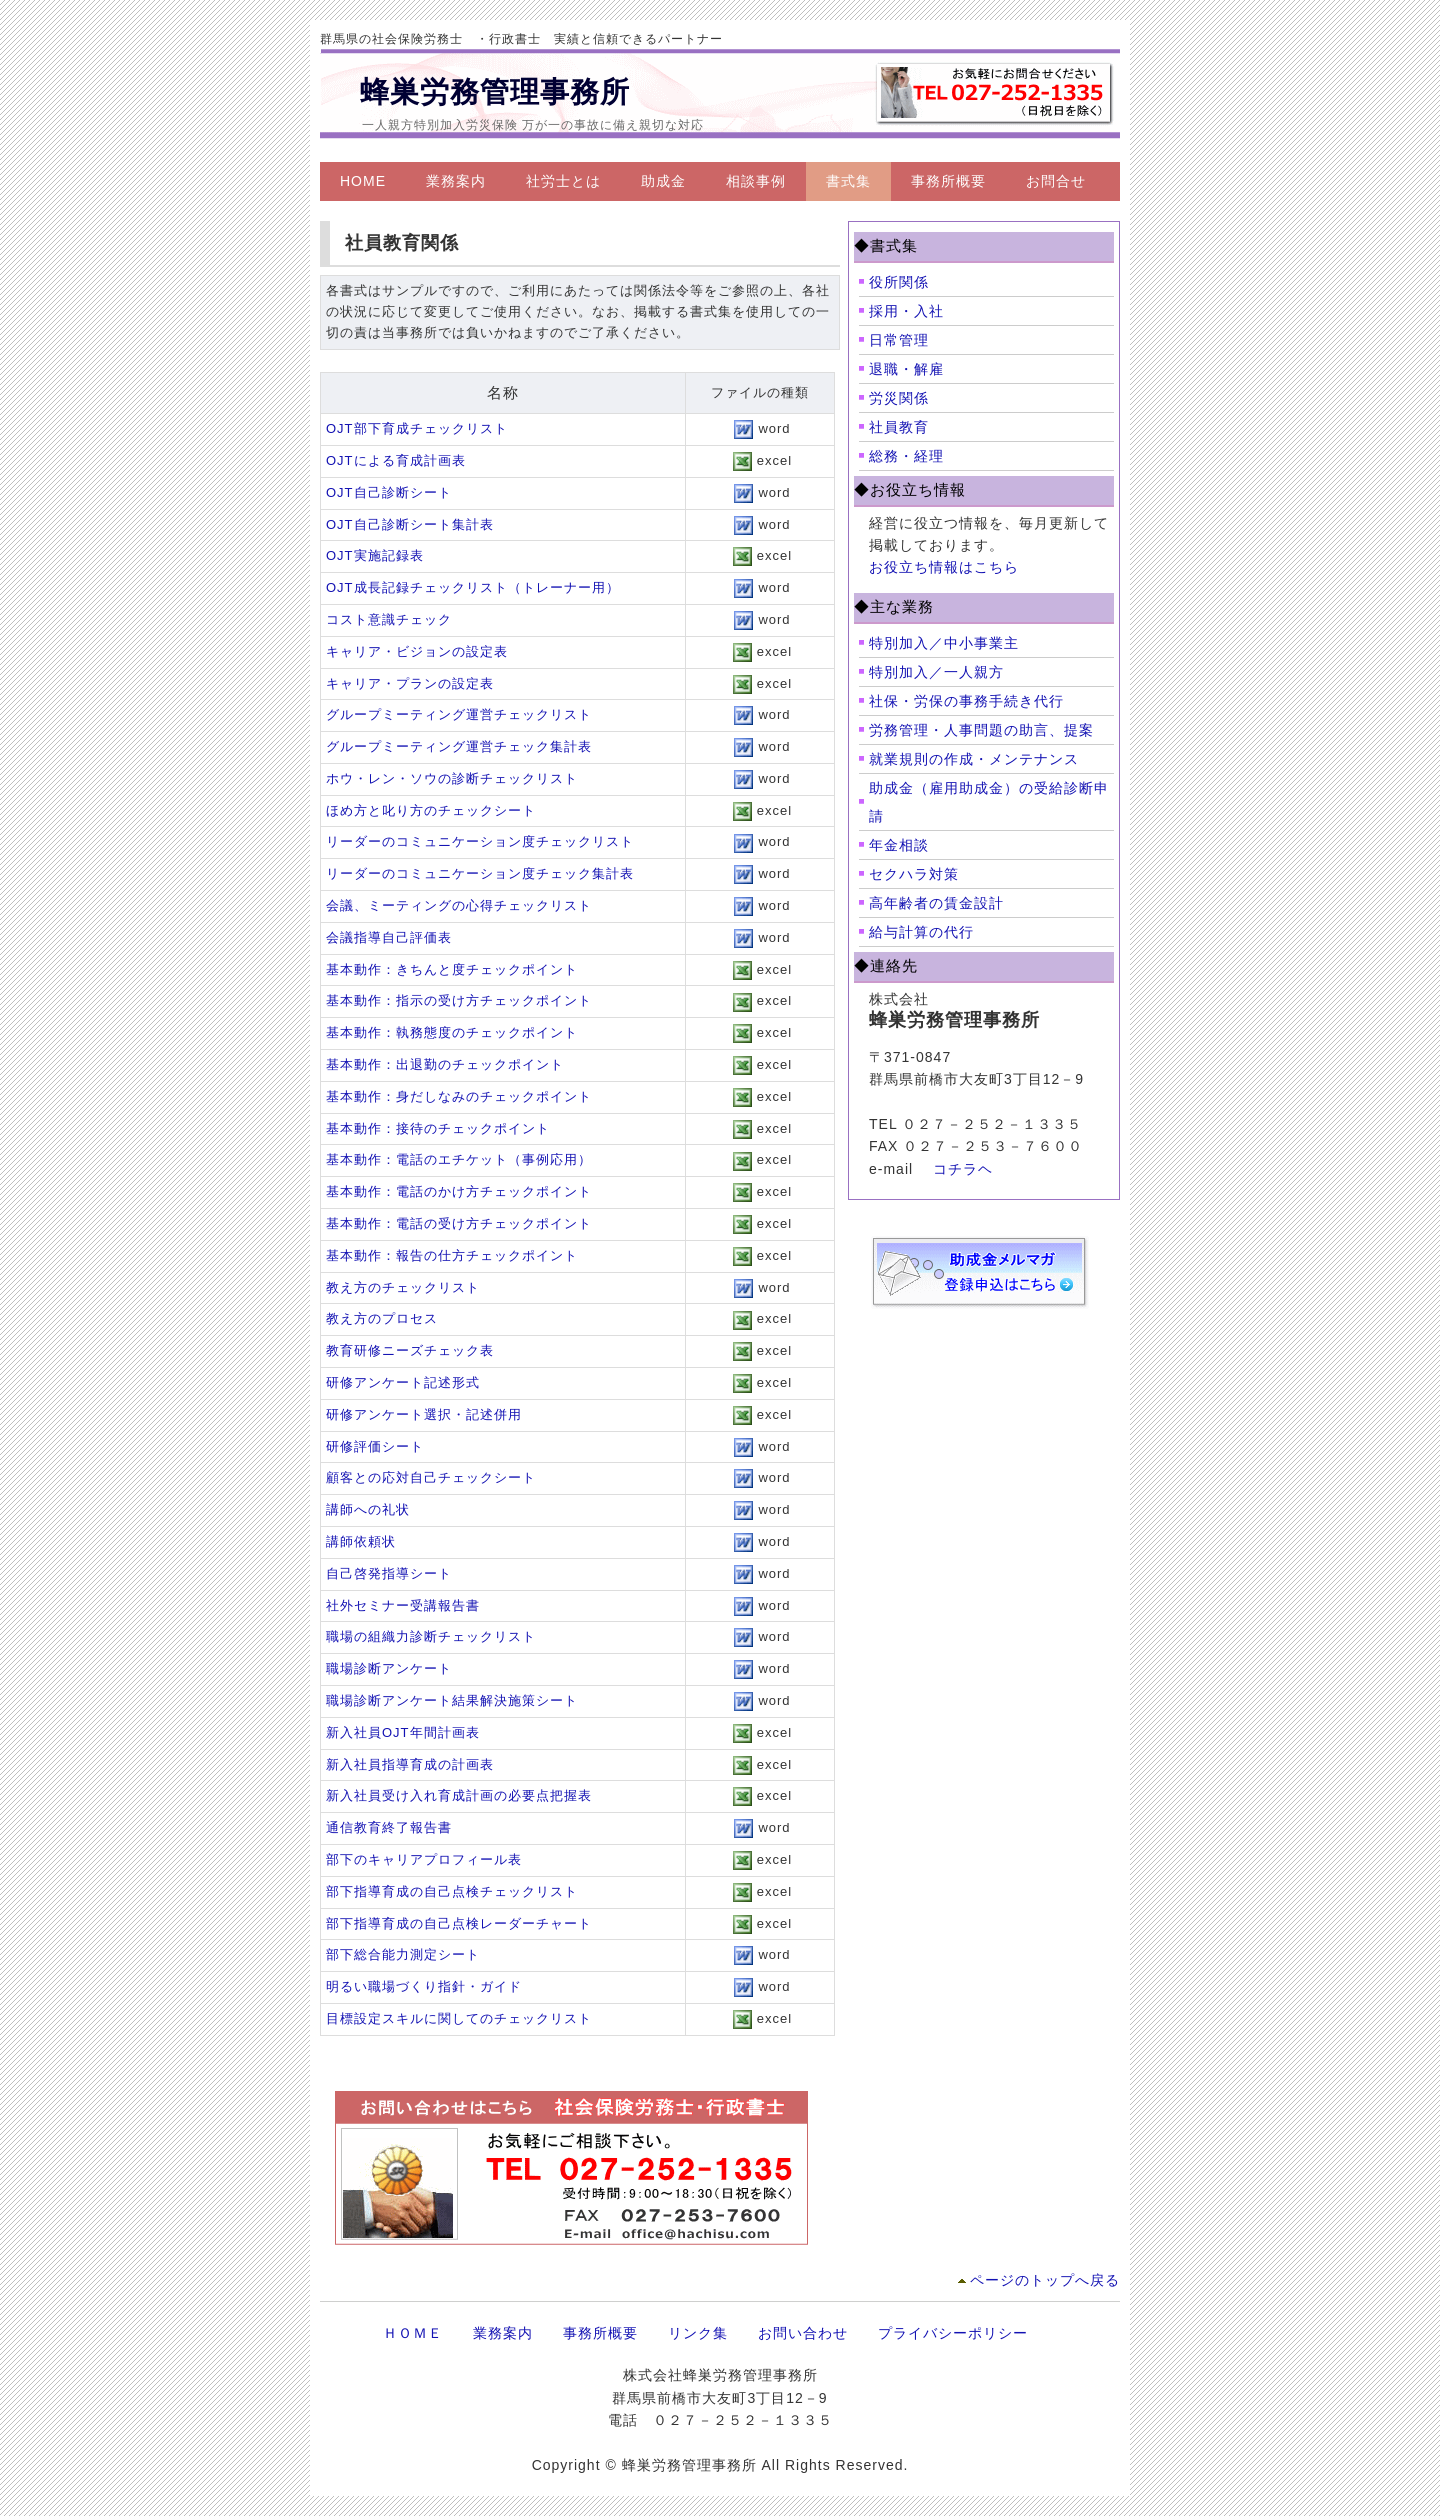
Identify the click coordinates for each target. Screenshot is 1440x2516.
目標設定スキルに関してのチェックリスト (459, 2018)
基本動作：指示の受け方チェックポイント (459, 1000)
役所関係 (899, 282)
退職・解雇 (906, 369)
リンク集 (698, 2333)
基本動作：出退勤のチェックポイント (445, 1064)
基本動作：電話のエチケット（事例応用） (459, 1159)
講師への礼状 (368, 1509)
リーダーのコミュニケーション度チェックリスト (480, 841)
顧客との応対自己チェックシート (431, 1477)
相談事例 (756, 181)
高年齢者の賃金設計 (936, 903)
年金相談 (899, 845)
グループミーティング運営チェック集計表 (459, 746)
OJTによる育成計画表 (396, 460)
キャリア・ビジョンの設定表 (417, 651)
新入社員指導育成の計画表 (410, 1764)
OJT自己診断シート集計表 (410, 524)
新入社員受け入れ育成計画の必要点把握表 (459, 1795)
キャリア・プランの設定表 (410, 683)
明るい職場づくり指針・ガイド (424, 1986)
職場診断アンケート (389, 1668)
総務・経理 (906, 456)
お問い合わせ (803, 2333)
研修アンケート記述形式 (403, 1382)
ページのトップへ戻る (1045, 2280)
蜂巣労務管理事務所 (495, 92)
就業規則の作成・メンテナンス (974, 759)
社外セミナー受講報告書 (403, 1605)
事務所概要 (948, 181)
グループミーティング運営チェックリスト (459, 714)
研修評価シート (375, 1446)
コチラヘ (963, 1169)
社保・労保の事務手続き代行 (966, 701)
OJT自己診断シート (389, 492)
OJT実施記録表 (375, 555)
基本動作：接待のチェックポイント (438, 1128)
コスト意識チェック (389, 619)
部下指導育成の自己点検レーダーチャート (459, 1923)
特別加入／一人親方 (936, 672)
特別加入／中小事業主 (944, 643)
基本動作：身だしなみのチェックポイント (459, 1096)
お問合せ (1056, 181)
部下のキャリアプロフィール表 (424, 1859)
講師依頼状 (361, 1541)
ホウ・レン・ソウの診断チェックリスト (452, 778)
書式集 (848, 181)
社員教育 (899, 427)
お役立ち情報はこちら (944, 567)
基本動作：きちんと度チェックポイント (452, 969)
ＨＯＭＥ (413, 2333)
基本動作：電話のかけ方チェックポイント (459, 1191)
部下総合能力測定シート (403, 1954)
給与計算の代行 (921, 932)
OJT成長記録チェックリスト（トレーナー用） (473, 587)
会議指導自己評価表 (389, 937)
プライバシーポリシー (953, 2333)
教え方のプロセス (382, 1318)
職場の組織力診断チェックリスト (431, 1636)
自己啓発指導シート (389, 1573)
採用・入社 (906, 311)
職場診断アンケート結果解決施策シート (452, 1700)
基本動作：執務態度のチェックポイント (452, 1032)
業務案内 (456, 181)
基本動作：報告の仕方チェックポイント (452, 1255)
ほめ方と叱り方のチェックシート (431, 810)
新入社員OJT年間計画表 (403, 1732)
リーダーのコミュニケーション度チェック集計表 (480, 873)
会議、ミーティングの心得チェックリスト (459, 905)
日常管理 (899, 340)
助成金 (663, 181)
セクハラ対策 (914, 874)
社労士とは (563, 181)
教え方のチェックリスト (403, 1287)
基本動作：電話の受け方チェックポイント (459, 1223)
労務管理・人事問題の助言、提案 (981, 730)
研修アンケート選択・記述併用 (424, 1414)
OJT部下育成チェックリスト (417, 428)
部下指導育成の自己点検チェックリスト (452, 1891)
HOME (363, 181)
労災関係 (899, 398)
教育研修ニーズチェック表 (410, 1350)
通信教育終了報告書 (389, 1827)
